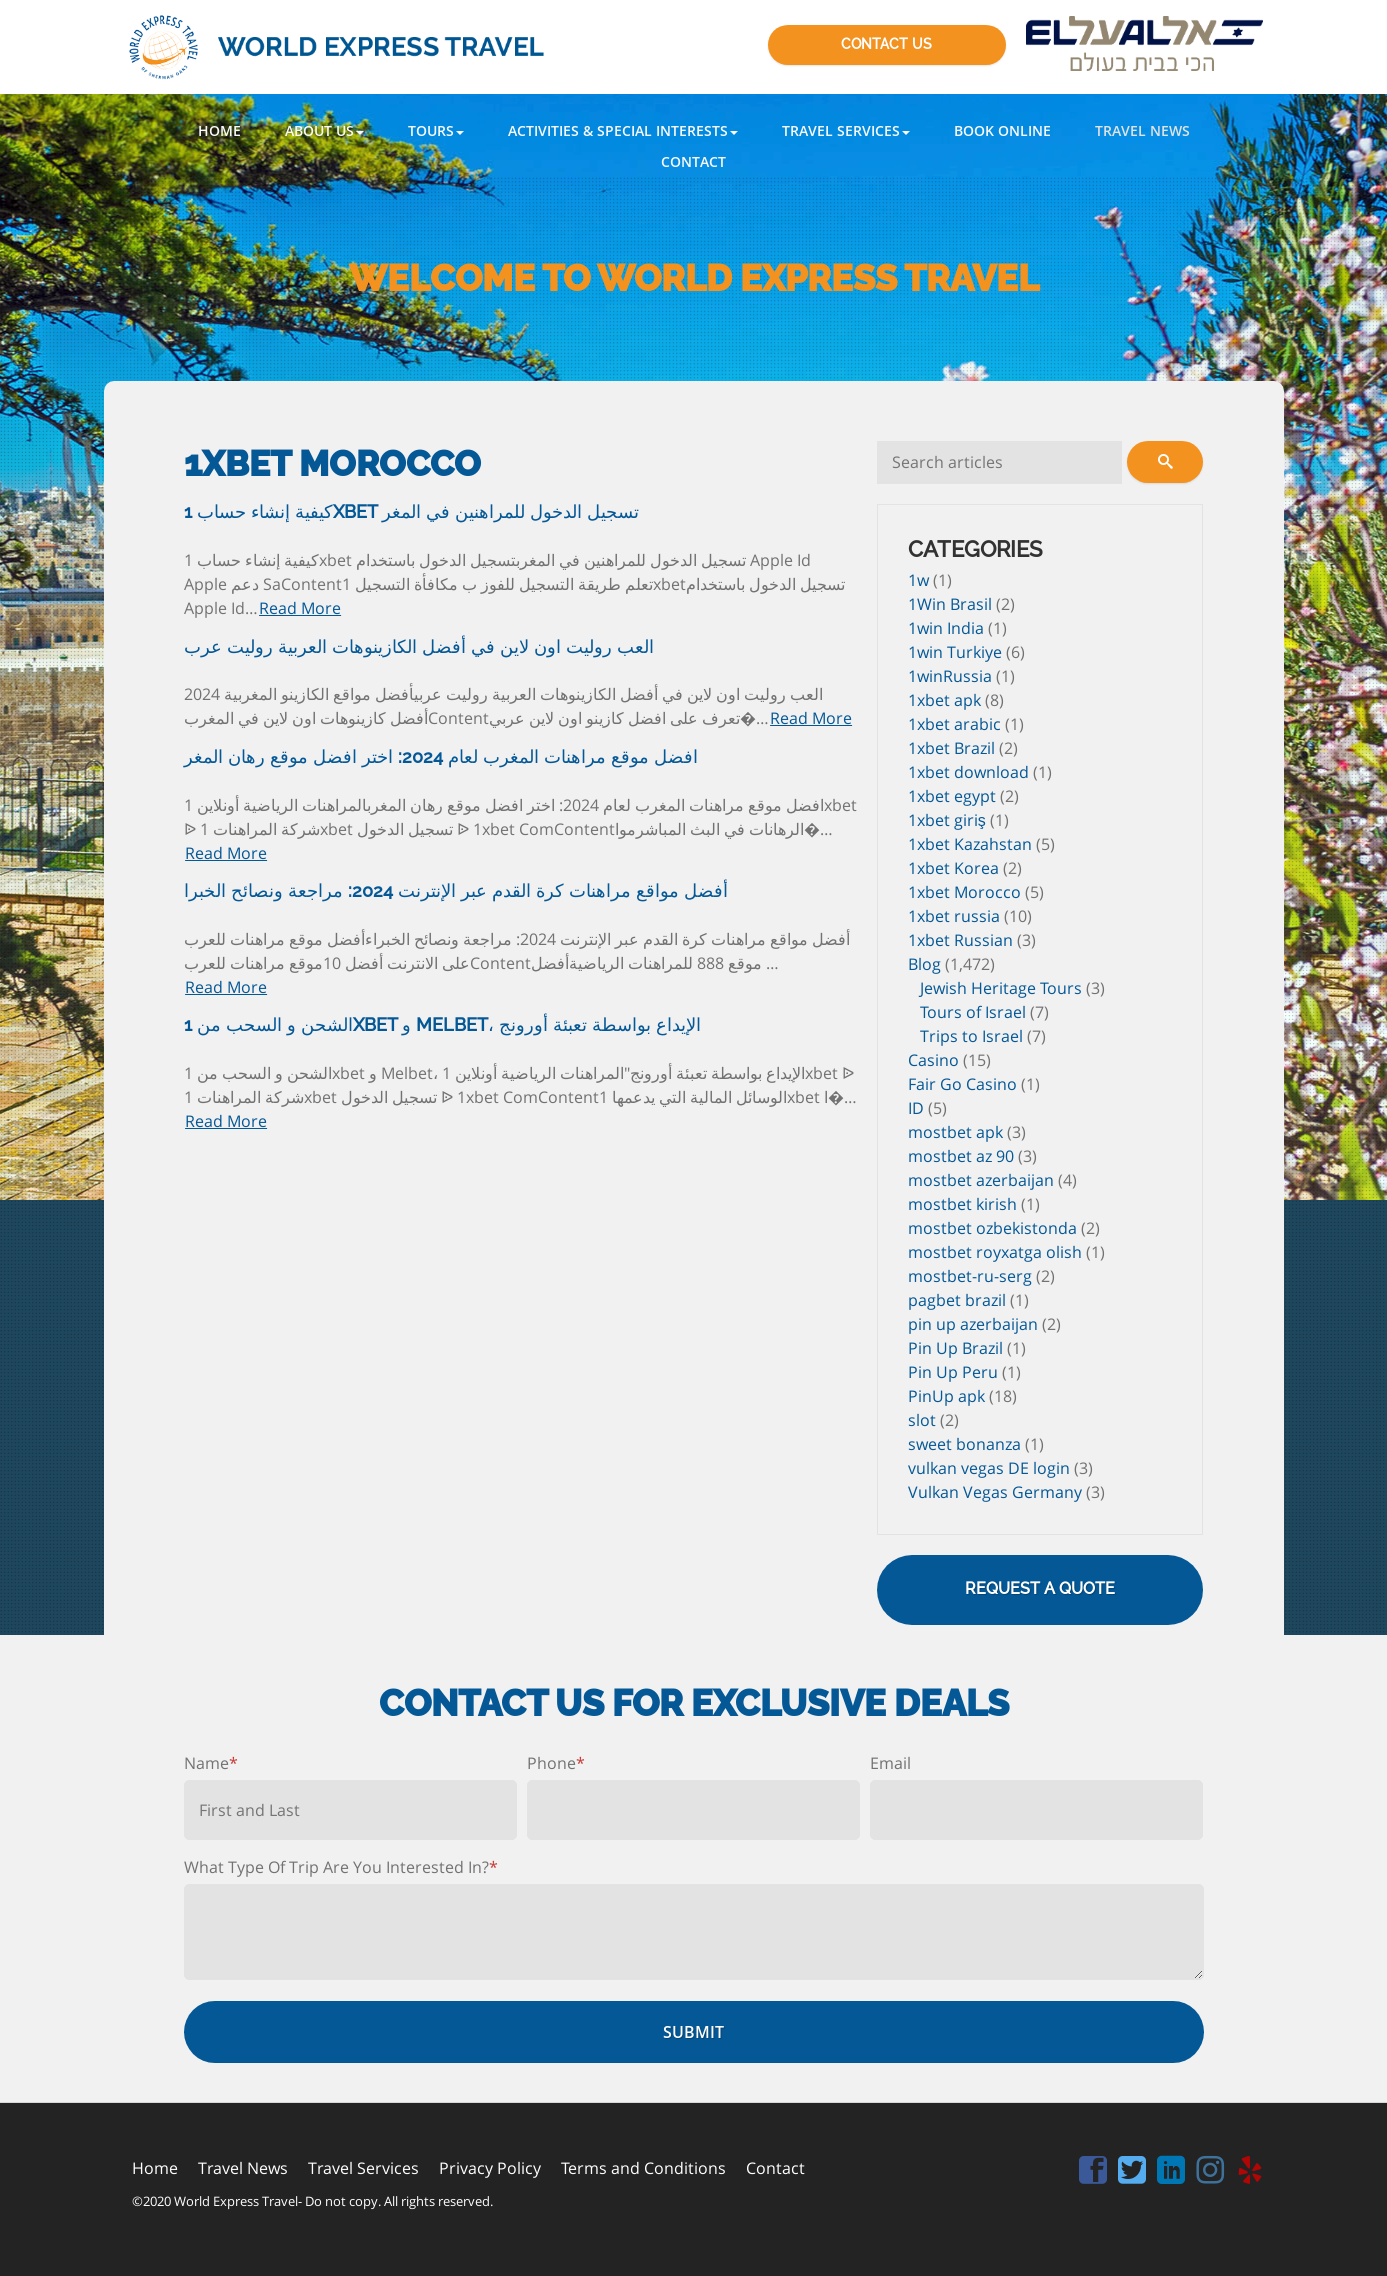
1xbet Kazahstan (970, 844)
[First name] (350, 1810)
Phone (556, 1763)
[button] (324, 130)
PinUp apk (946, 1396)
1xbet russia (954, 916)
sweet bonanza (964, 1444)
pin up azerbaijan (973, 1324)
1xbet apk (944, 700)
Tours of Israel (973, 1012)
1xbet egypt (952, 796)
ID (916, 1108)
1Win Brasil (950, 604)
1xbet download (968, 772)
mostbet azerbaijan (981, 1180)
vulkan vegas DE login (989, 1468)
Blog (924, 964)
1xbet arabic (954, 724)
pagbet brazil (957, 1300)
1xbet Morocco (964, 892)
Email (890, 1763)
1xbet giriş (947, 820)
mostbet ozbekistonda (992, 1228)
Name (211, 1763)
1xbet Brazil (951, 748)
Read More (300, 608)
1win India (946, 628)
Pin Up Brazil (955, 1348)
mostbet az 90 (961, 1156)
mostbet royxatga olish (995, 1252)
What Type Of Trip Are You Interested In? (341, 1867)
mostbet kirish (962, 1204)
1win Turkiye (955, 652)
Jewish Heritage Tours (1001, 988)
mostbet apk (955, 1132)
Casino (933, 1060)
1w (918, 580)
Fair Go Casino (962, 1084)
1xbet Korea (953, 868)
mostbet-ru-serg (970, 1276)
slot (922, 1420)
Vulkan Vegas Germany (995, 1492)
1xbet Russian (960, 940)
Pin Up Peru (953, 1372)
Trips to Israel (971, 1036)
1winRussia (950, 676)
